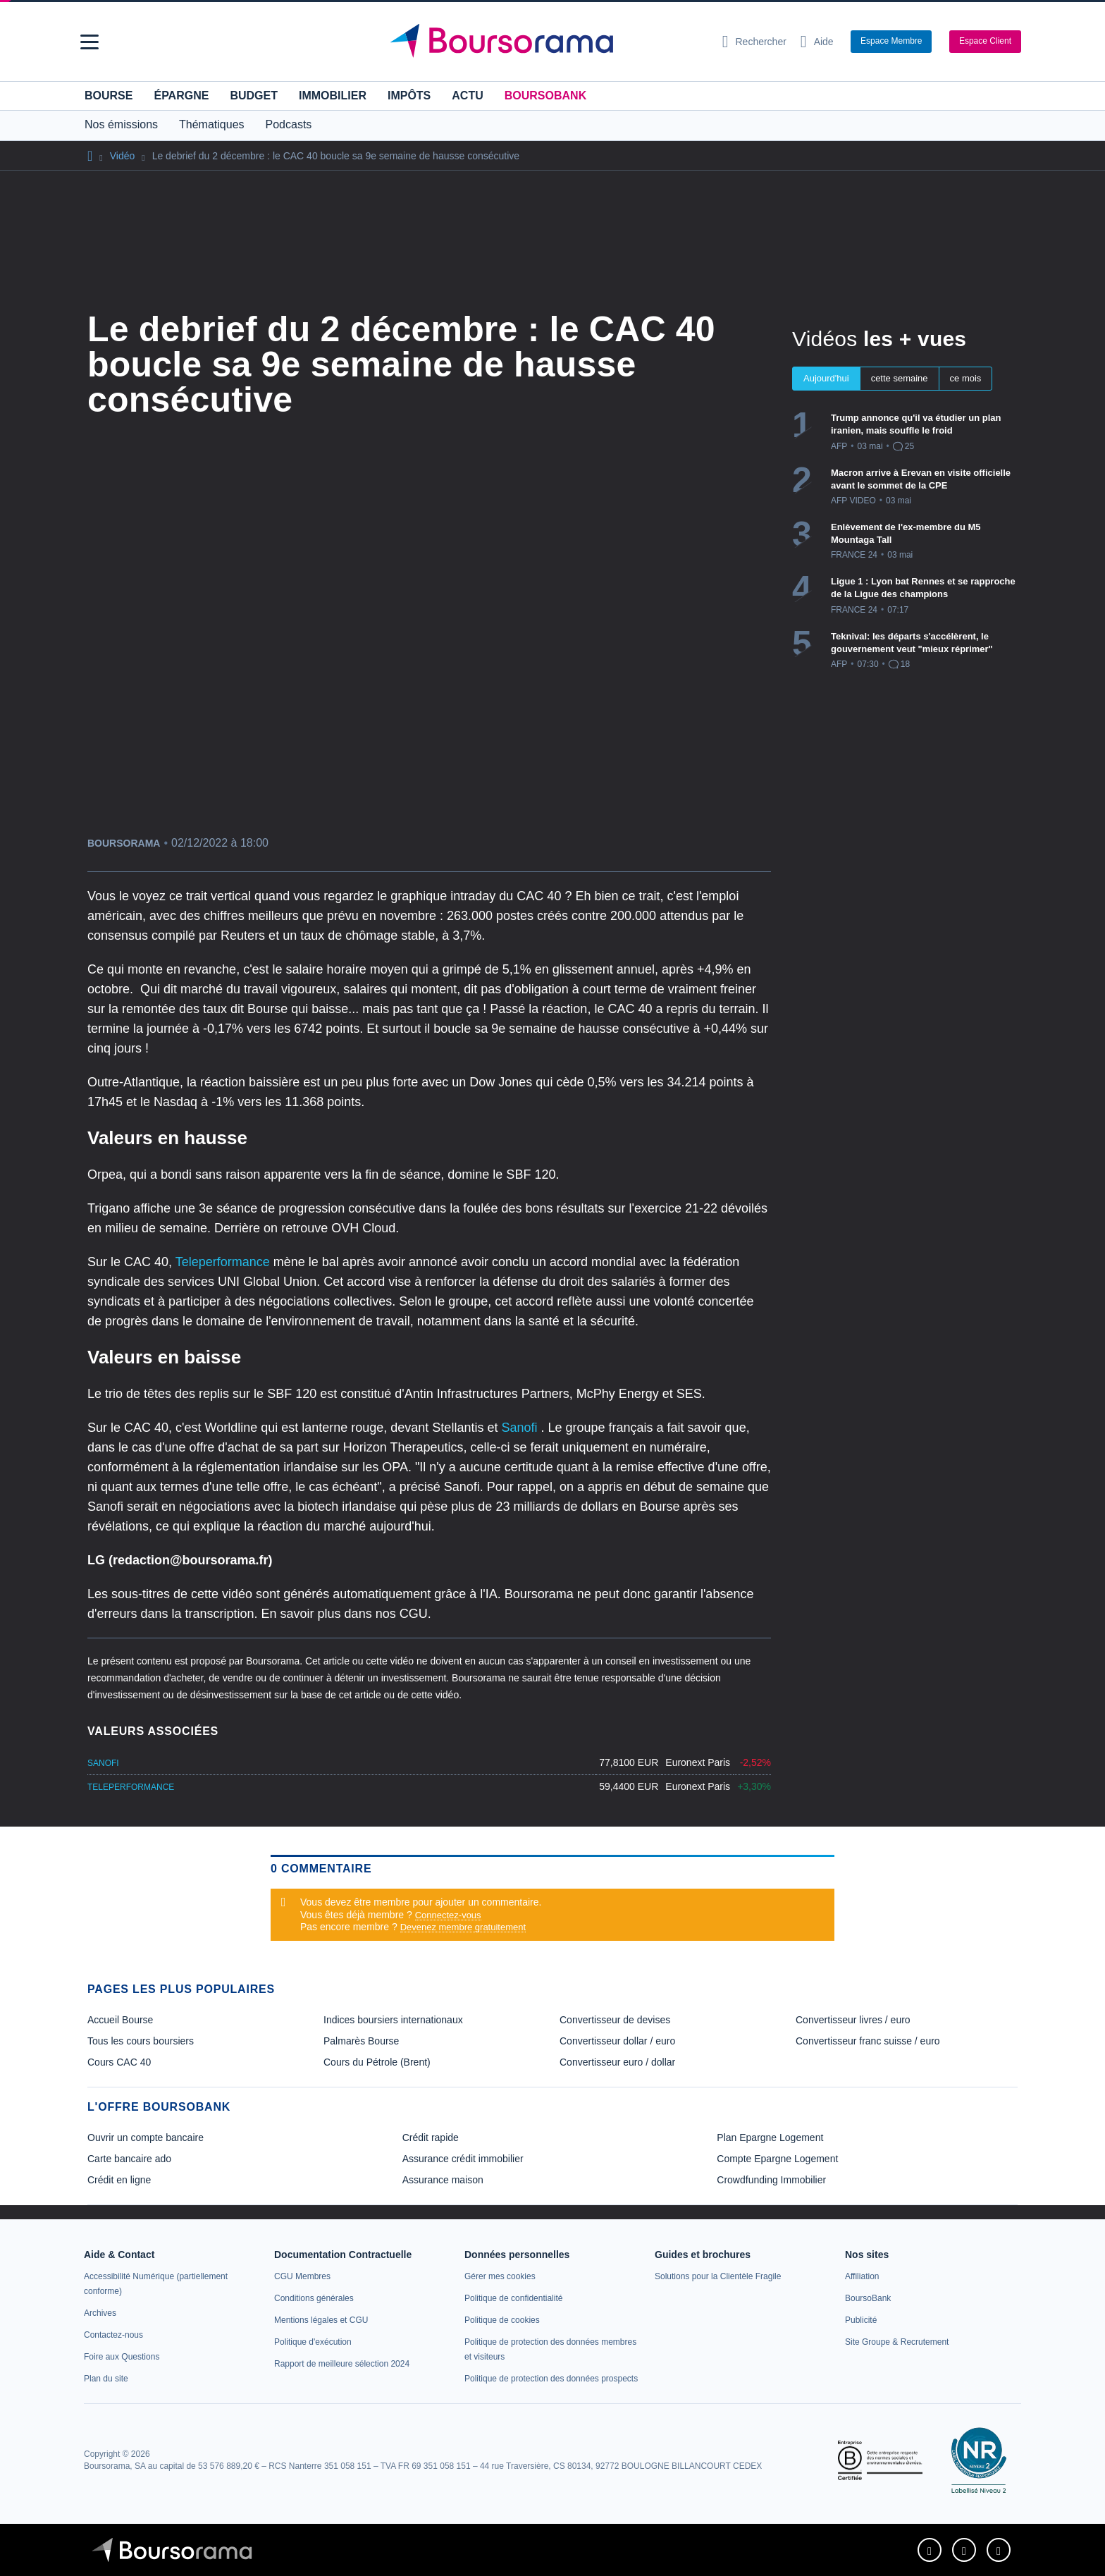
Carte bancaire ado (129, 2158)
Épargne (181, 96)
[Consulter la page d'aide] (817, 41)
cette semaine (899, 378)
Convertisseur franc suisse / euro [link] (868, 2041)
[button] (89, 42)
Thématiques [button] (212, 124)
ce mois (966, 378)
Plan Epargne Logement (770, 2137)
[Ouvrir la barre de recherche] (754, 41)
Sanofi (521, 1428)
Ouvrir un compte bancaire (145, 2137)
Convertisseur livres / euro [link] (853, 2019)
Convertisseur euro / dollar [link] (617, 2062)
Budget (254, 96)
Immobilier (332, 96)
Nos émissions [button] (121, 124)
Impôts (409, 96)
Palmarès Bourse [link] (361, 2041)
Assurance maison (442, 2179)
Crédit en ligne (119, 2179)
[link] (100, 2313)
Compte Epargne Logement (777, 2158)
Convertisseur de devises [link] (615, 2019)
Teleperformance (224, 1262)
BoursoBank (545, 96)
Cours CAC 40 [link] (119, 2062)
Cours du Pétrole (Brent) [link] (377, 2062)
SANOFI (103, 1763)
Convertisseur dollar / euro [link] (617, 2041)
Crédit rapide (430, 2137)
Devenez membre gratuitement (463, 1927)
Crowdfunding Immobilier (771, 2179)
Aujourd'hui (826, 378)
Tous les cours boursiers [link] (140, 2041)
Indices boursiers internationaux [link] (393, 2019)
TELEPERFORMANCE (130, 1787)
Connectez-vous (448, 1915)
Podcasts (289, 124)
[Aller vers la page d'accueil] (547, 41)
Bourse (108, 96)
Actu (467, 96)
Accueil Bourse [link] (120, 2019)
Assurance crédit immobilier (463, 2158)
